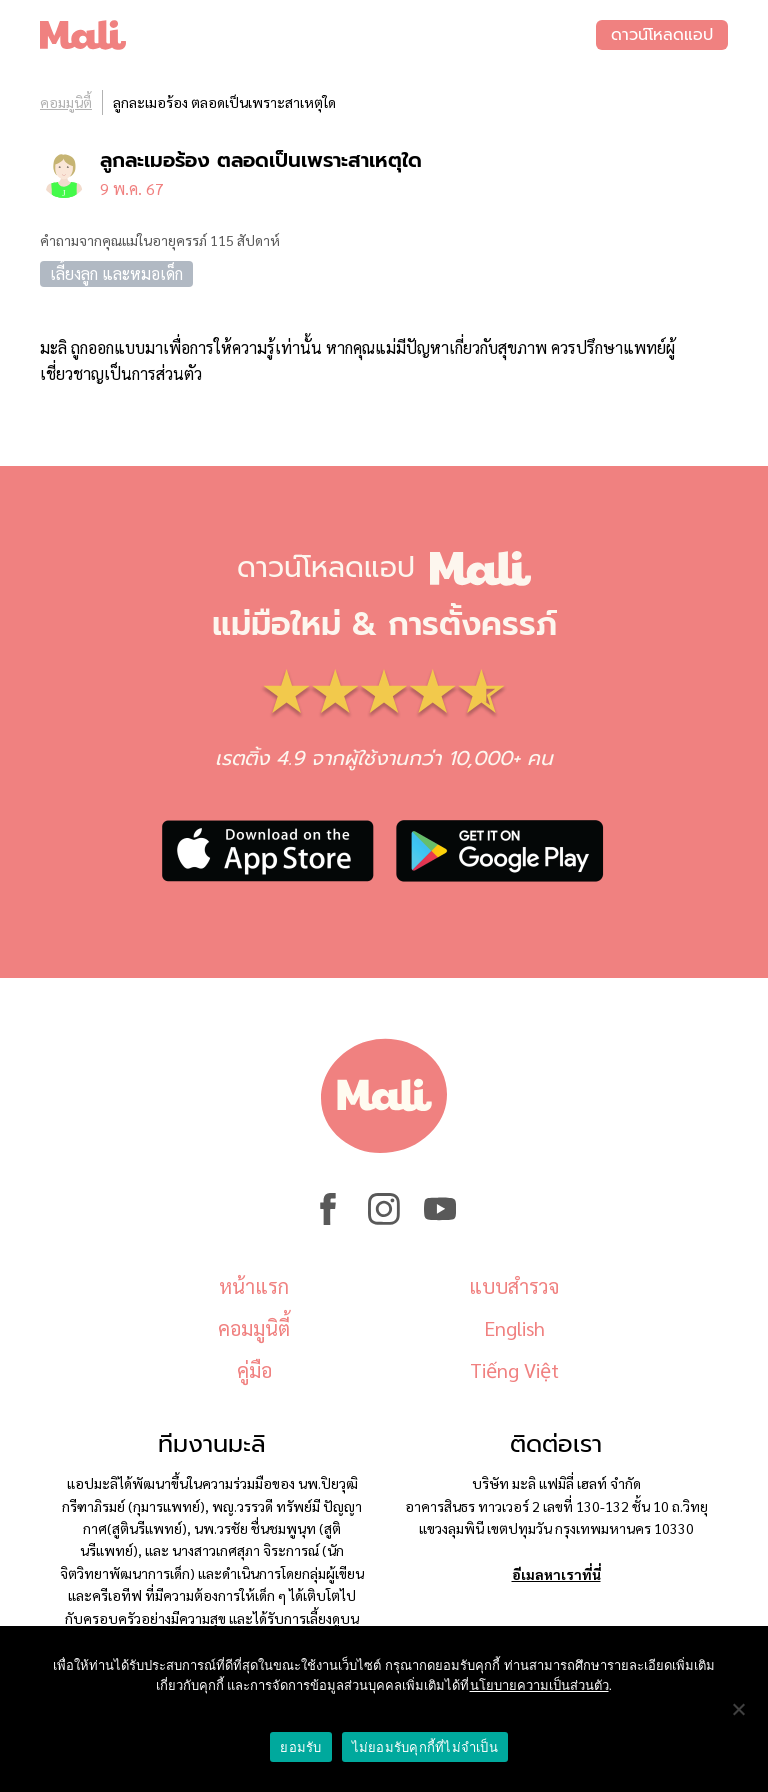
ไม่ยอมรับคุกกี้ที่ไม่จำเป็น (425, 1747)
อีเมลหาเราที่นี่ (556, 1574)
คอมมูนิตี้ (66, 102)
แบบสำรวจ (514, 1286)
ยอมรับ (300, 1747)
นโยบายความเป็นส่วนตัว (539, 1685)
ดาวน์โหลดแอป (662, 35)
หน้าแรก (254, 1286)
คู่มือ (254, 1370)
